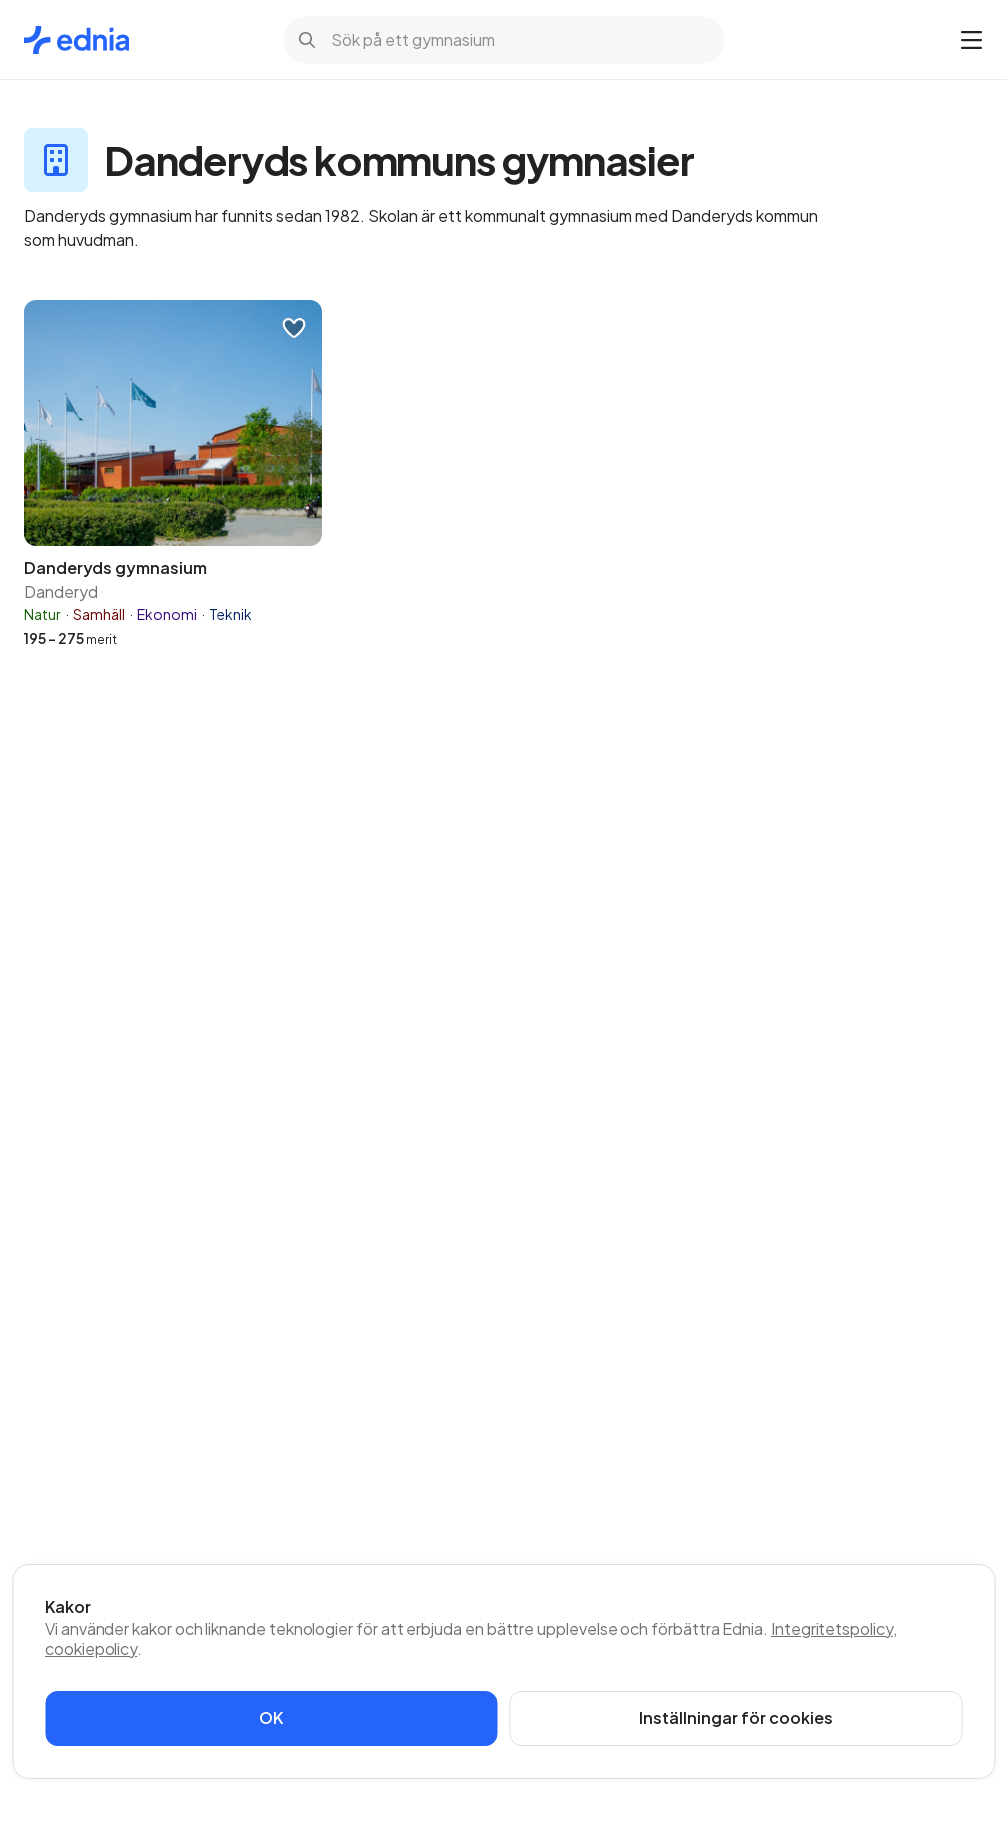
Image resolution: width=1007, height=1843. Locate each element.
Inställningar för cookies (736, 1717)
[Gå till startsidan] (76, 40)
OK (271, 1717)
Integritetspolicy (832, 1628)
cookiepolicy (91, 1648)
